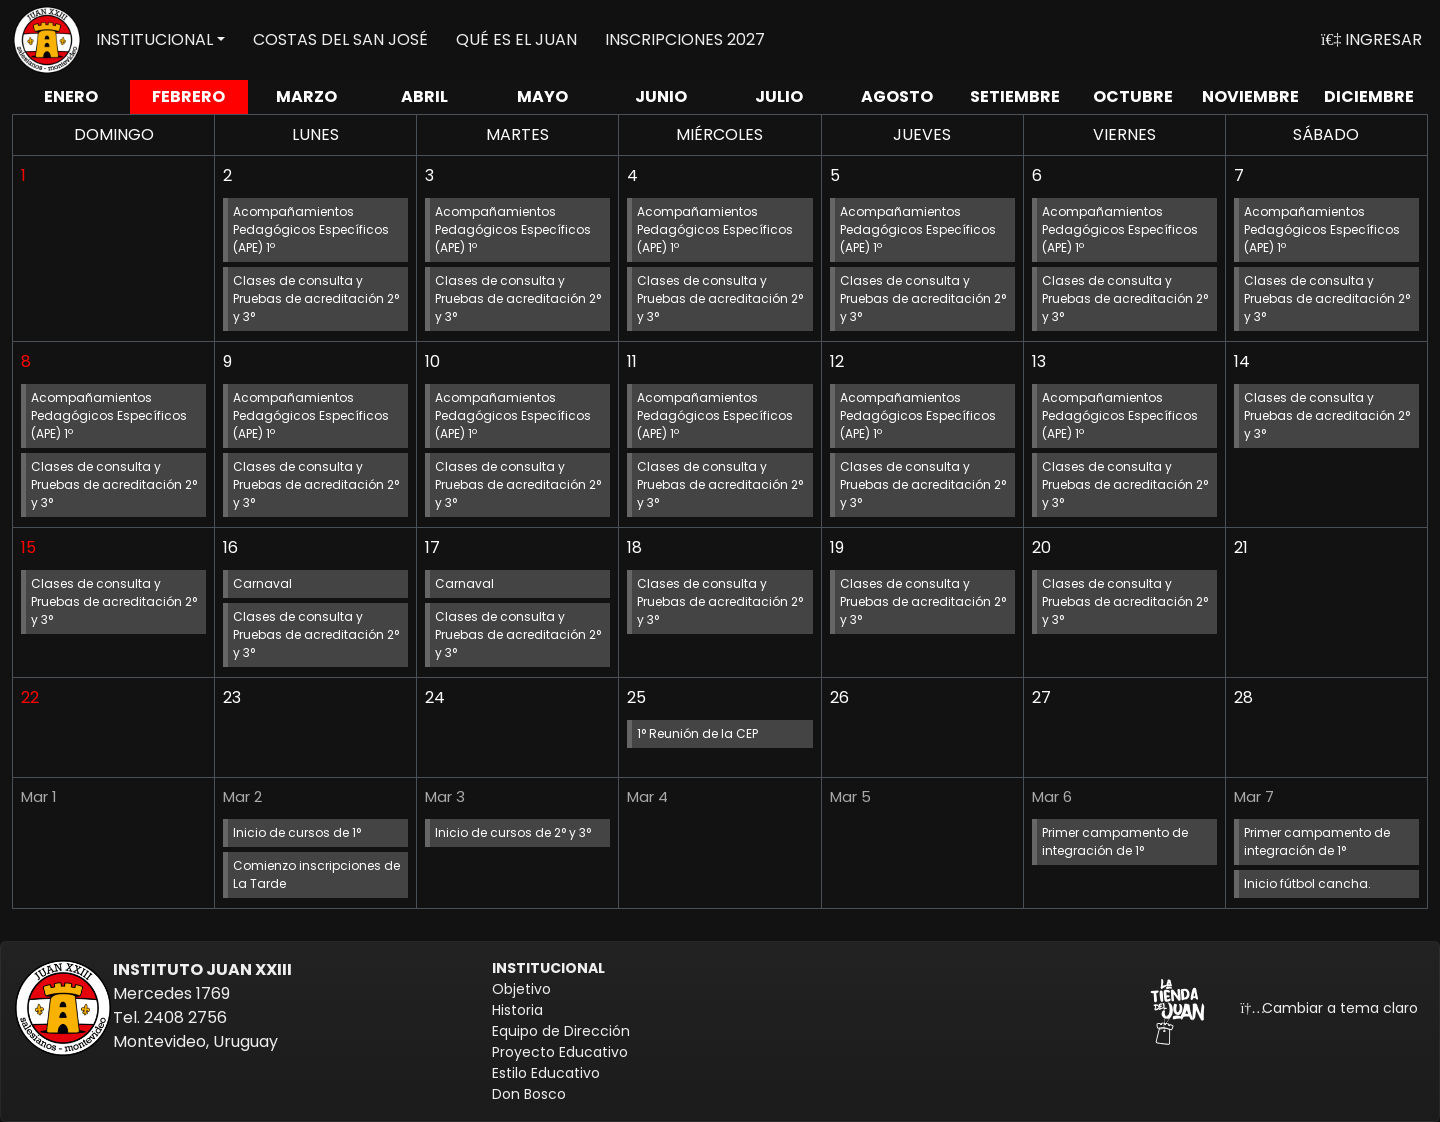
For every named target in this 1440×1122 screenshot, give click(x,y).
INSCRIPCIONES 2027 (685, 39)
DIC (1369, 96)
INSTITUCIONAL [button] (154, 39)
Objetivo (521, 989)
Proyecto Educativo (560, 1052)
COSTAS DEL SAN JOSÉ (340, 39)
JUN (661, 96)
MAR (306, 96)
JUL (779, 96)
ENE (71, 96)
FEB (188, 96)
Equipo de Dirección (561, 1031)
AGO (897, 96)
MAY (542, 96)
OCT (1133, 96)
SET (1015, 96)
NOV (1250, 96)
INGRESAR (1371, 39)
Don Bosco (529, 1094)
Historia (517, 1010)
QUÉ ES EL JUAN (516, 39)
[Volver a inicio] (47, 40)
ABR (424, 96)
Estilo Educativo (546, 1073)
